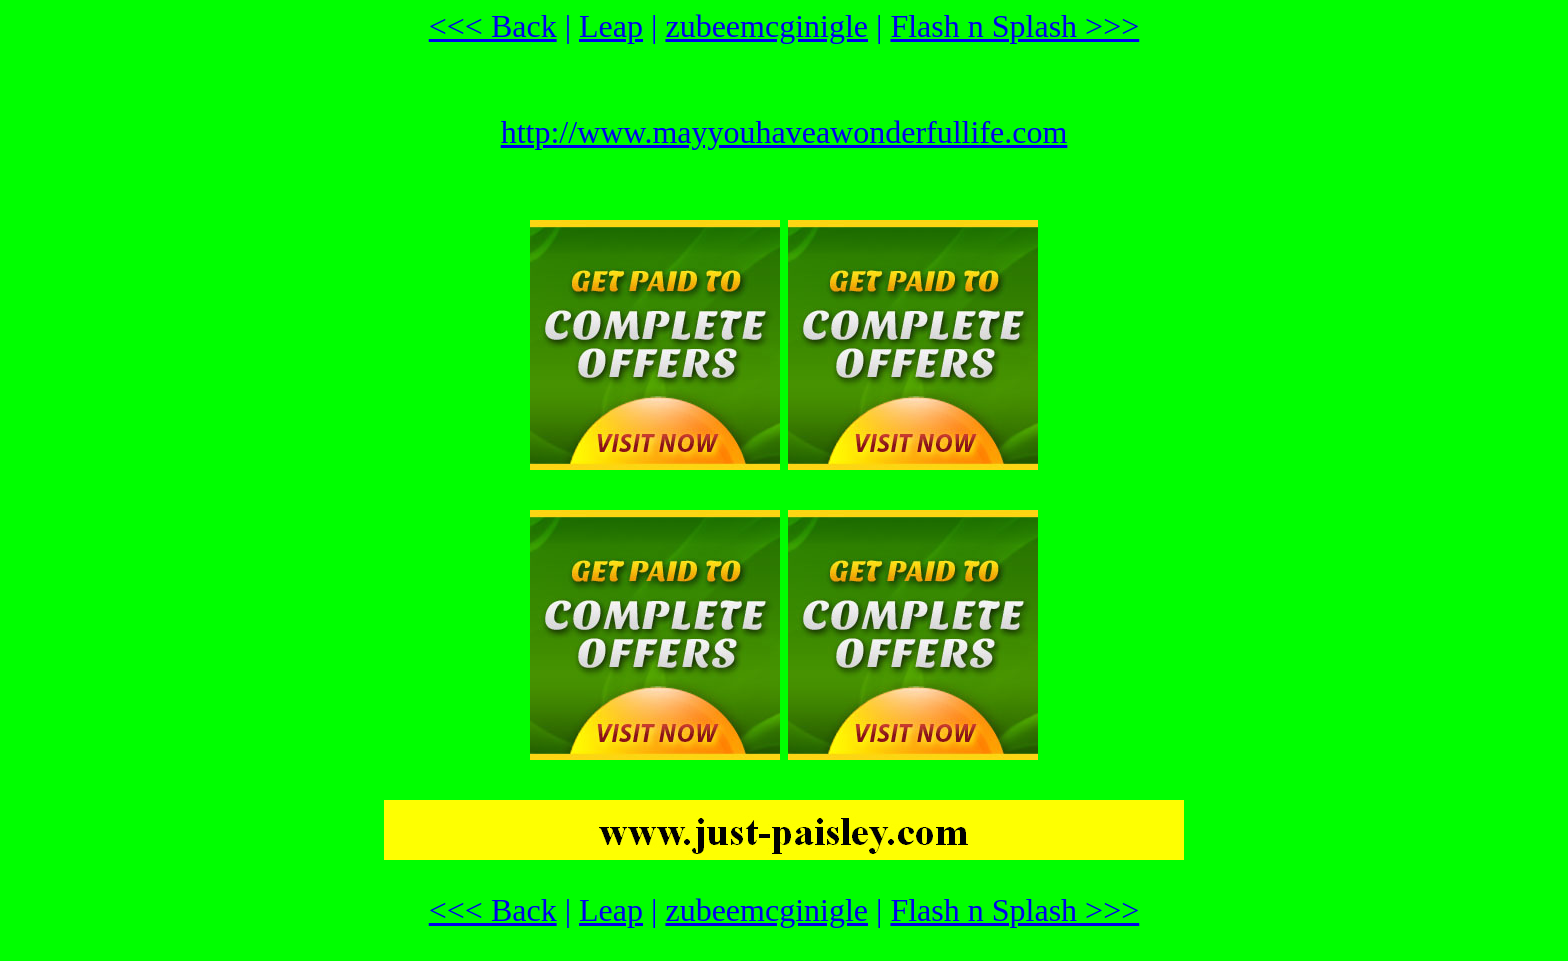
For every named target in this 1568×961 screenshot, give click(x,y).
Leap (611, 26)
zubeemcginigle (766, 26)
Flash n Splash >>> (1014, 26)
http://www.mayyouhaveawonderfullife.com (784, 132)
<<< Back (493, 26)
